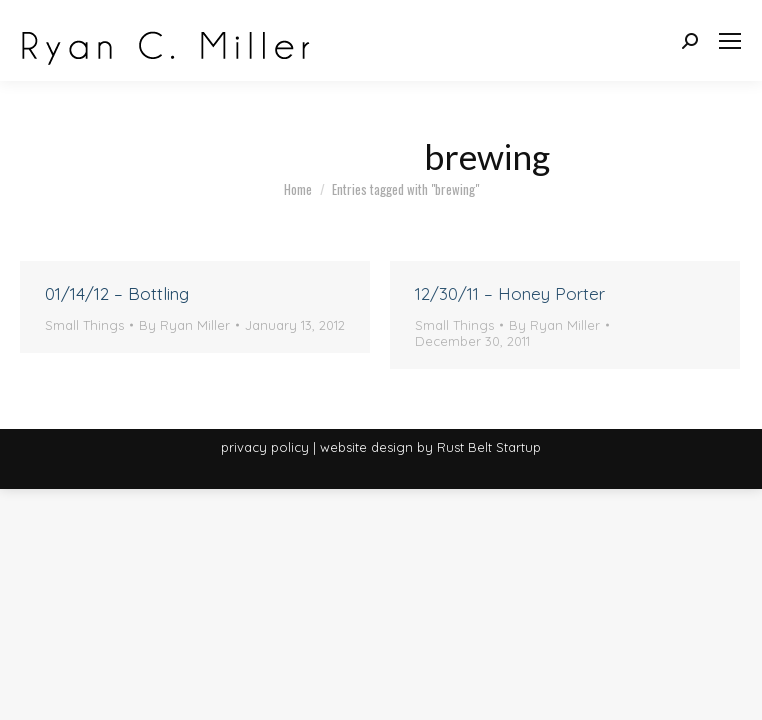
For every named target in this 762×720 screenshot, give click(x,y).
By (184, 325)
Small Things (84, 325)
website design (366, 447)
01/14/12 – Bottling (117, 293)
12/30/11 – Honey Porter (510, 293)
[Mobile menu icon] (730, 41)
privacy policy (265, 447)
